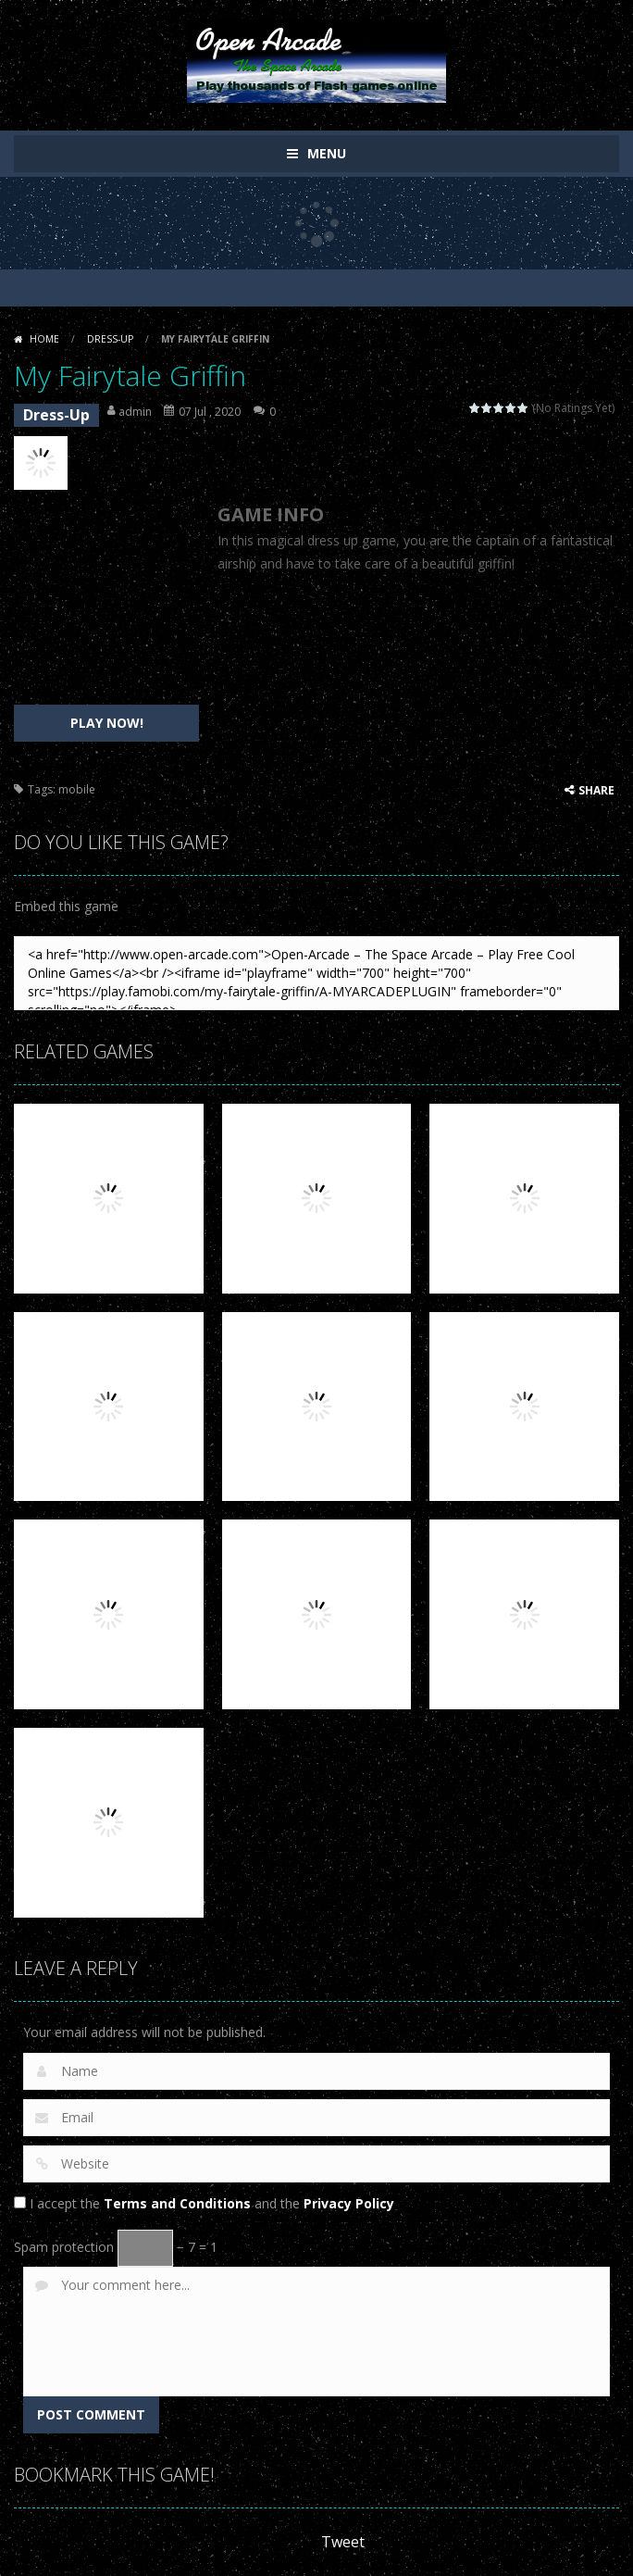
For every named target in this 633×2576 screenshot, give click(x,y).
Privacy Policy (349, 2203)
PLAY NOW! (106, 723)
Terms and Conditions (177, 2203)
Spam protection (64, 2247)
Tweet (343, 2542)
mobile (76, 789)
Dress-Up (110, 338)
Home (44, 338)
